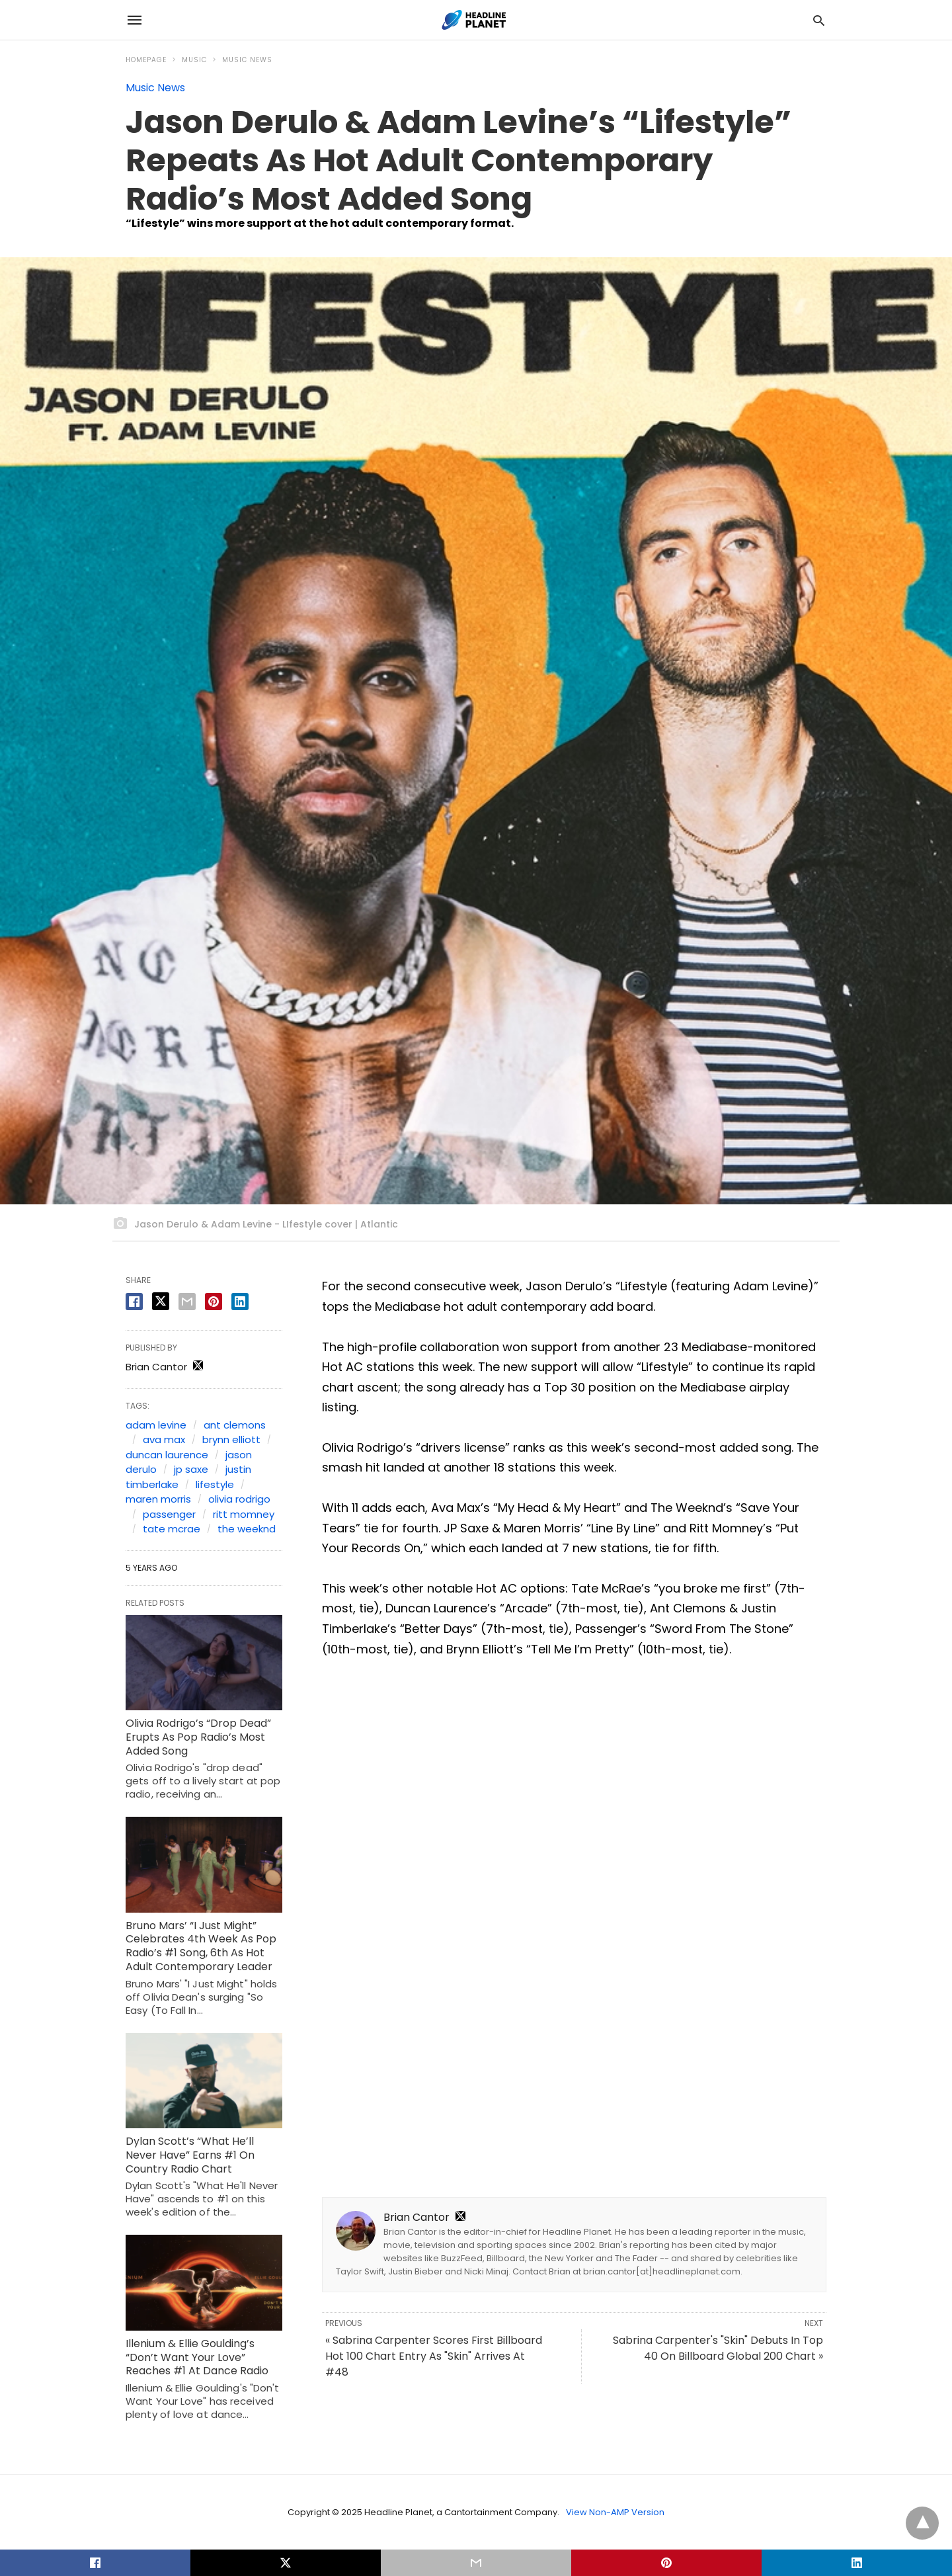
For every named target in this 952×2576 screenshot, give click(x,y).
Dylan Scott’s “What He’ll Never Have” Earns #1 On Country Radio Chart (190, 2155)
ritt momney (243, 1514)
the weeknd (247, 1529)
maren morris (158, 1499)
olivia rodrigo (239, 1499)
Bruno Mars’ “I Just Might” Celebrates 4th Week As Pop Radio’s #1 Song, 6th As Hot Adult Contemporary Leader (201, 1946)
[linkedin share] (240, 1301)
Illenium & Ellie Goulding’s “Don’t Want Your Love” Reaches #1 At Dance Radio (197, 2357)
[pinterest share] (213, 1301)
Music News (247, 60)
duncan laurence (167, 1455)
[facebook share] (134, 1301)
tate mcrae (171, 1529)
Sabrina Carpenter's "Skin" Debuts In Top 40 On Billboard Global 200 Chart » (718, 2348)
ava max (164, 1439)
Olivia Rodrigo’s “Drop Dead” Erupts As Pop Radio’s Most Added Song (198, 1737)
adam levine (156, 1425)
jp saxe (191, 1469)
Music (194, 60)
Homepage (146, 60)
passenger (169, 1514)
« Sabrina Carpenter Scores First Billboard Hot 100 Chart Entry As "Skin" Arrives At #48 (433, 2356)
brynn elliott (231, 1439)
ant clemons (235, 1425)
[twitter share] (160, 1301)
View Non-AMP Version (615, 2512)
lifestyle (215, 1484)
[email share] (187, 1301)
